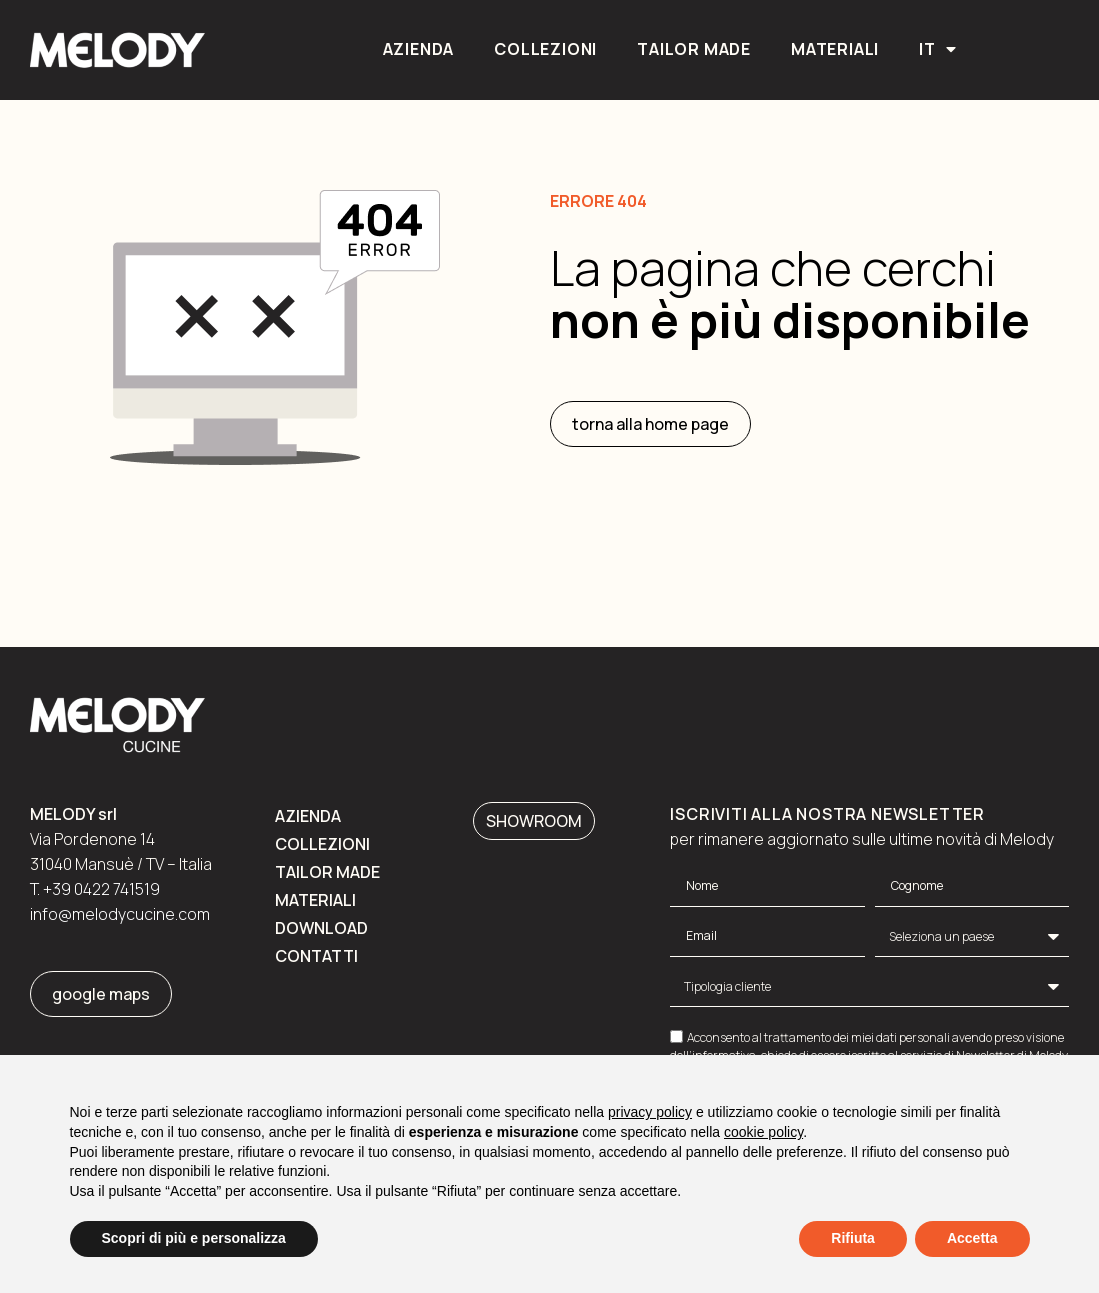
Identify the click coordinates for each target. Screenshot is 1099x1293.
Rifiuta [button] (853, 1238)
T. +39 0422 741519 (95, 889)
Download (321, 928)
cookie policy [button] (763, 1132)
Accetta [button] (972, 1238)
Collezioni (545, 49)
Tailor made (694, 49)
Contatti (316, 956)
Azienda (419, 49)
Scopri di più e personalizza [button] (194, 1238)
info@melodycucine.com (120, 914)
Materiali (835, 49)
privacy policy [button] (650, 1112)
